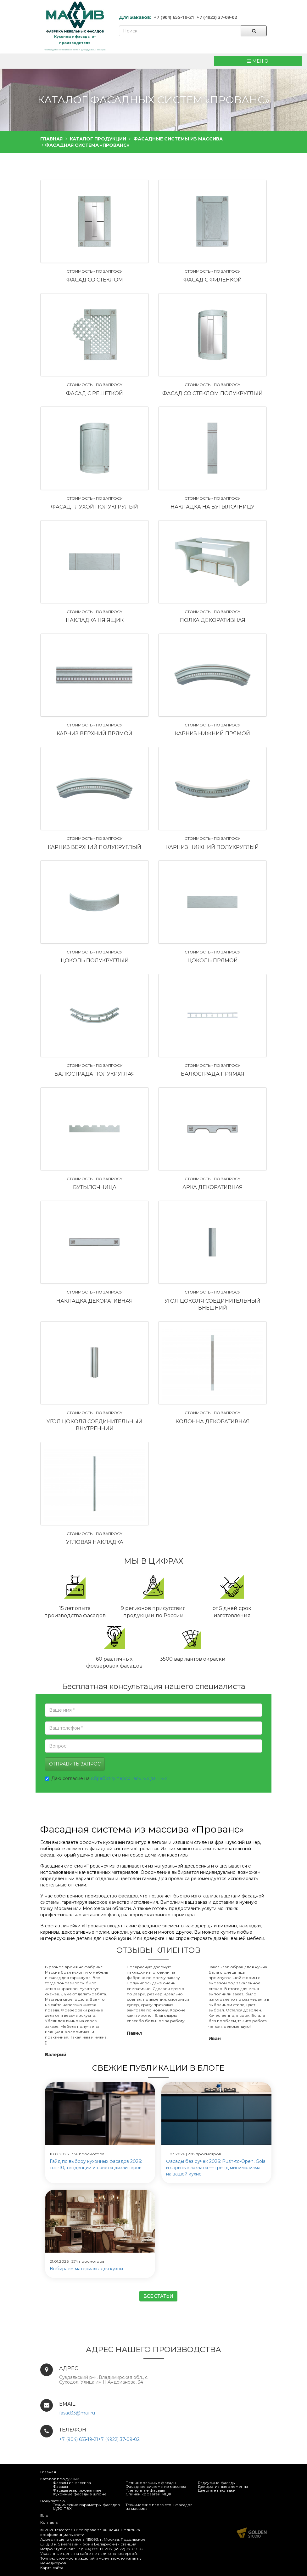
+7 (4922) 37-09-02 (217, 17)
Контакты (49, 2522)
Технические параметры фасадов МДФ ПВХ (86, 2506)
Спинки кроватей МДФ (148, 2494)
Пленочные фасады (145, 2490)
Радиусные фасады (217, 2482)
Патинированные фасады (151, 2482)
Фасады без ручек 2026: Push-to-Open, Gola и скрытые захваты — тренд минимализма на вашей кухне (215, 2167)
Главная (48, 2472)
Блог (45, 2515)
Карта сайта (51, 2567)
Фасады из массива (72, 2482)
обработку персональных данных (129, 1778)
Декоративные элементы (223, 2486)
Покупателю (52, 2501)
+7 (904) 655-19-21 (174, 17)
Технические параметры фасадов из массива (159, 2506)
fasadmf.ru (65, 2530)
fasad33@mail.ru (77, 2413)
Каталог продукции (59, 2478)
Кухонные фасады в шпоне (80, 2494)
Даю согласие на (106, 1778)
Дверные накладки (217, 2490)
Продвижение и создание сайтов (252, 2533)
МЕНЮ (257, 61)
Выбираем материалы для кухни (86, 2269)
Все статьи (158, 2296)
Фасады (60, 2486)
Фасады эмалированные (77, 2490)
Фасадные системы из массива (156, 2486)
